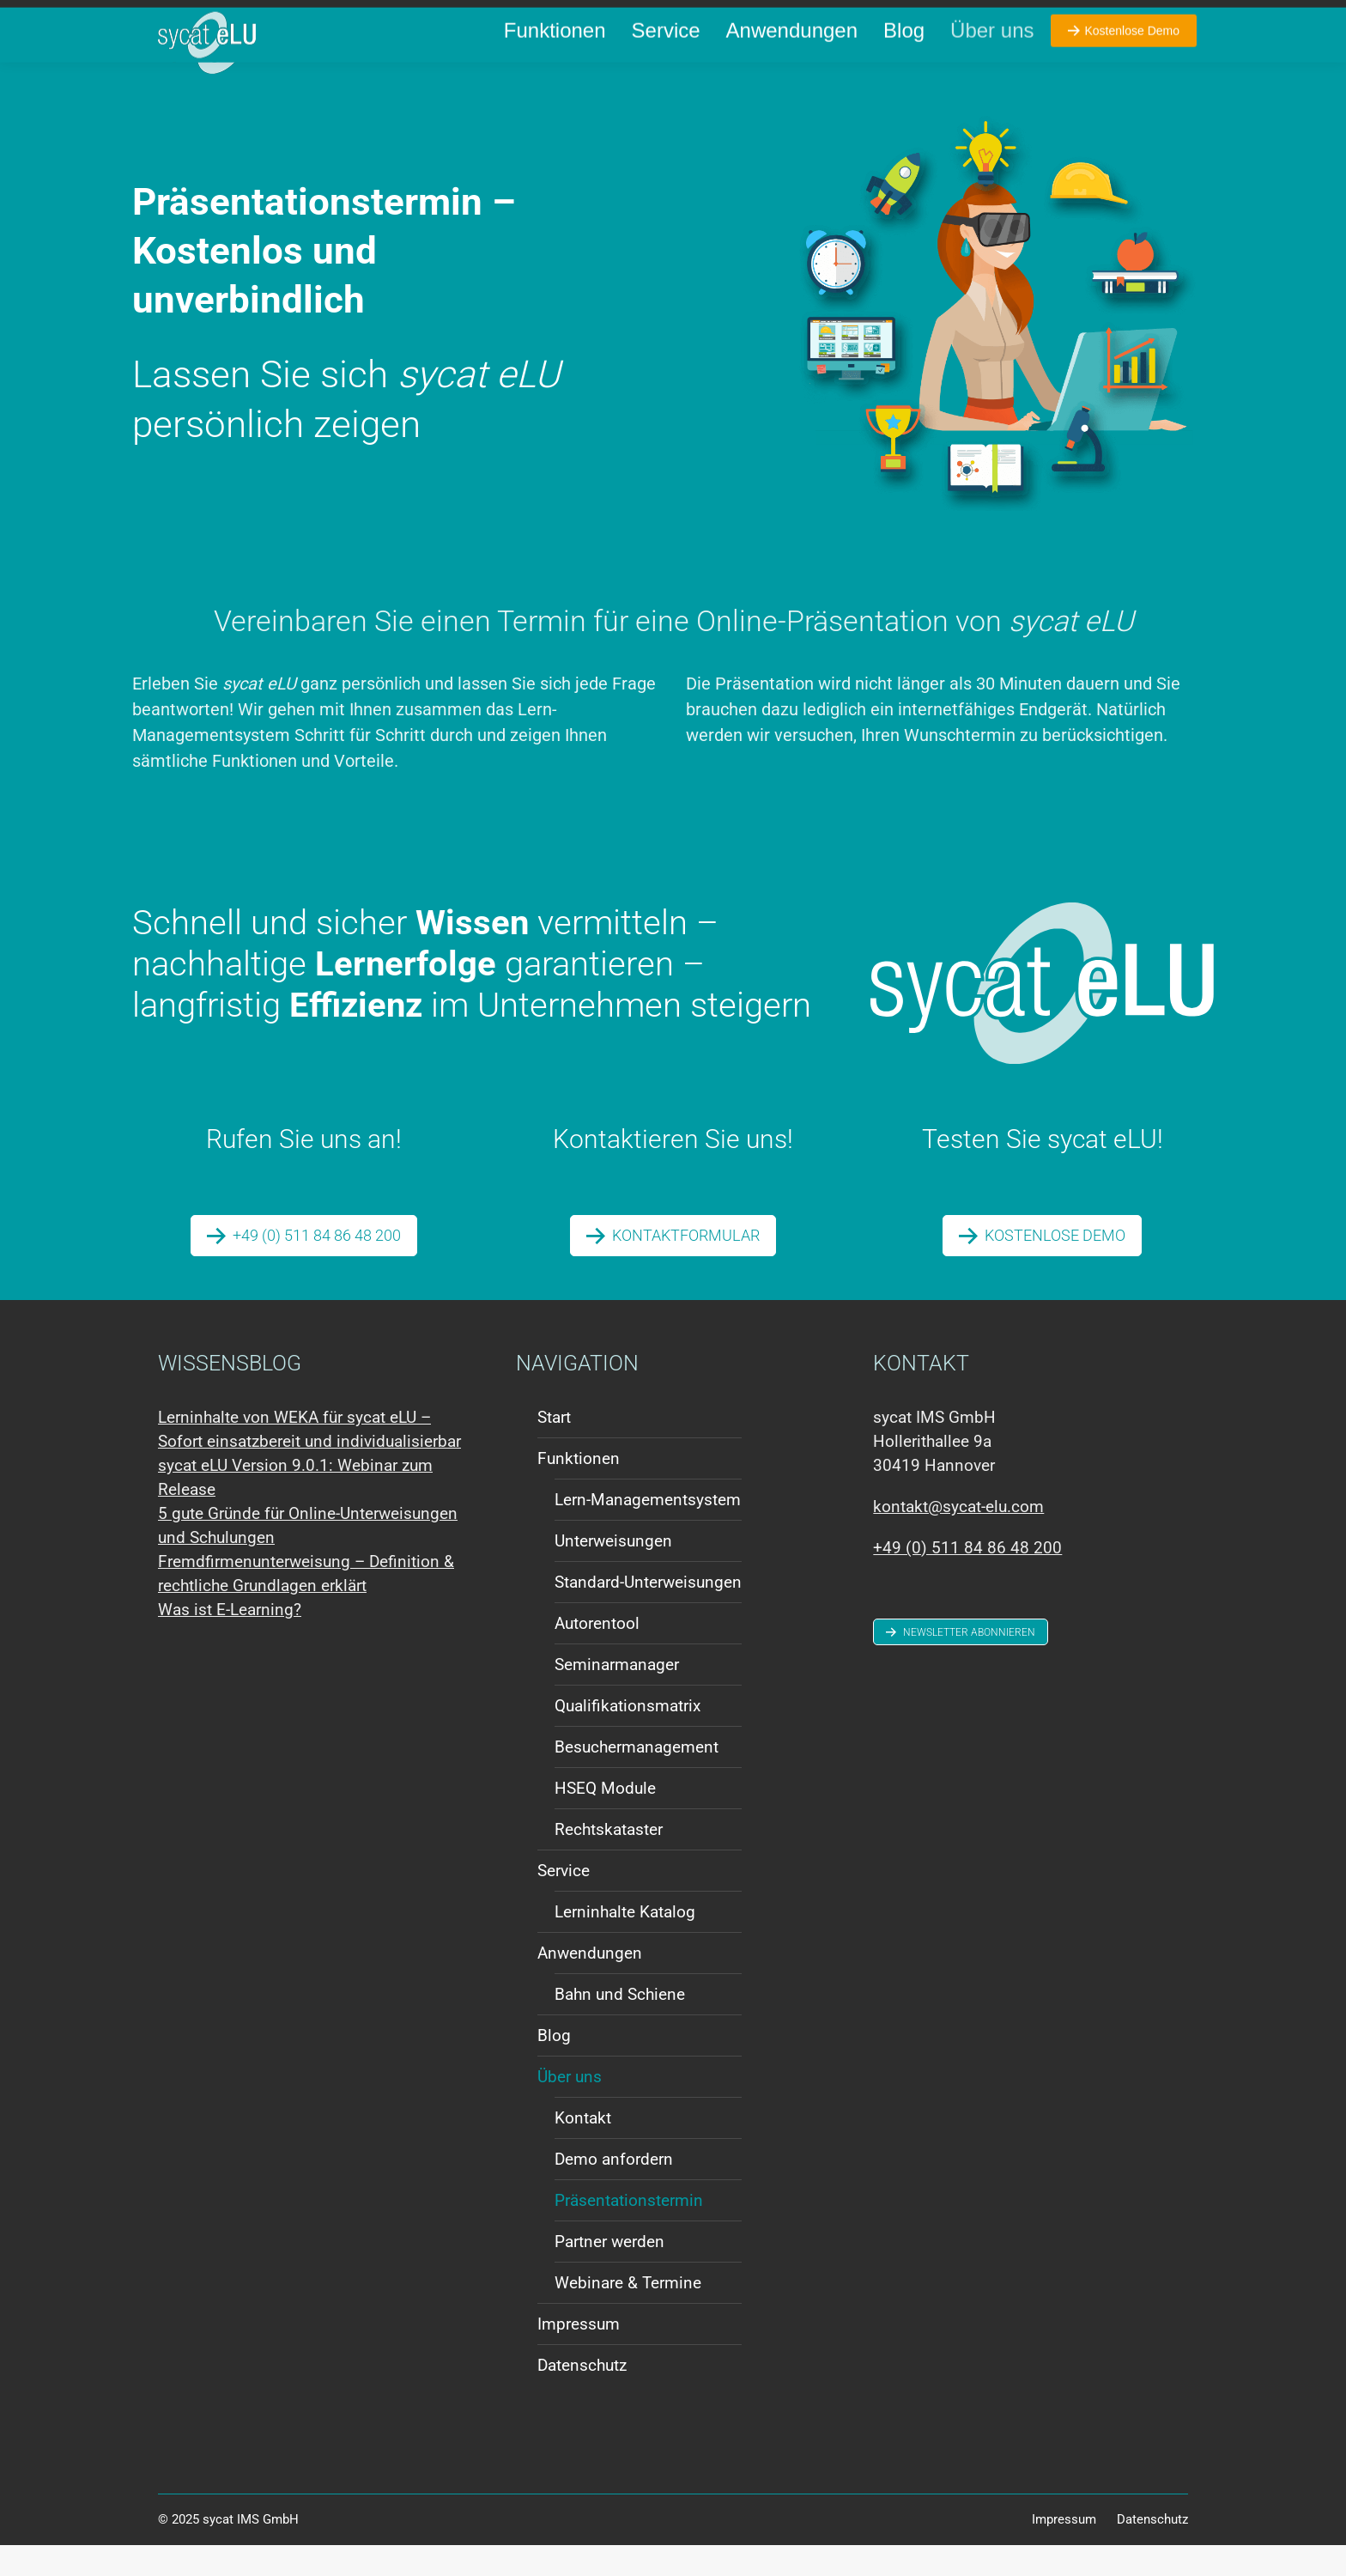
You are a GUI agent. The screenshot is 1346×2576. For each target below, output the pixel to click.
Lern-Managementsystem (648, 1530)
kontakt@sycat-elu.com (401, 15)
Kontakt (583, 2149)
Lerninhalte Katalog (625, 1943)
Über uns (569, 2107)
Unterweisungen (613, 1572)
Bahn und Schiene (620, 2025)
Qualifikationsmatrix (627, 1737)
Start (554, 1448)
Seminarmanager (617, 1695)
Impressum (578, 2355)
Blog (554, 2066)
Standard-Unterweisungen (648, 1613)
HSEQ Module (605, 1819)
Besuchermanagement (636, 1778)
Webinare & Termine (628, 2314)
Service (563, 1901)
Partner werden (609, 2272)
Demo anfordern (614, 2190)
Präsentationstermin (629, 2231)
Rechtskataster (609, 1860)
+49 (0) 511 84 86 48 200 (242, 15)
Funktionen (578, 1489)
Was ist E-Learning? (229, 1640)
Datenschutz (582, 2396)
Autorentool (597, 1654)
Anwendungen (589, 1984)
